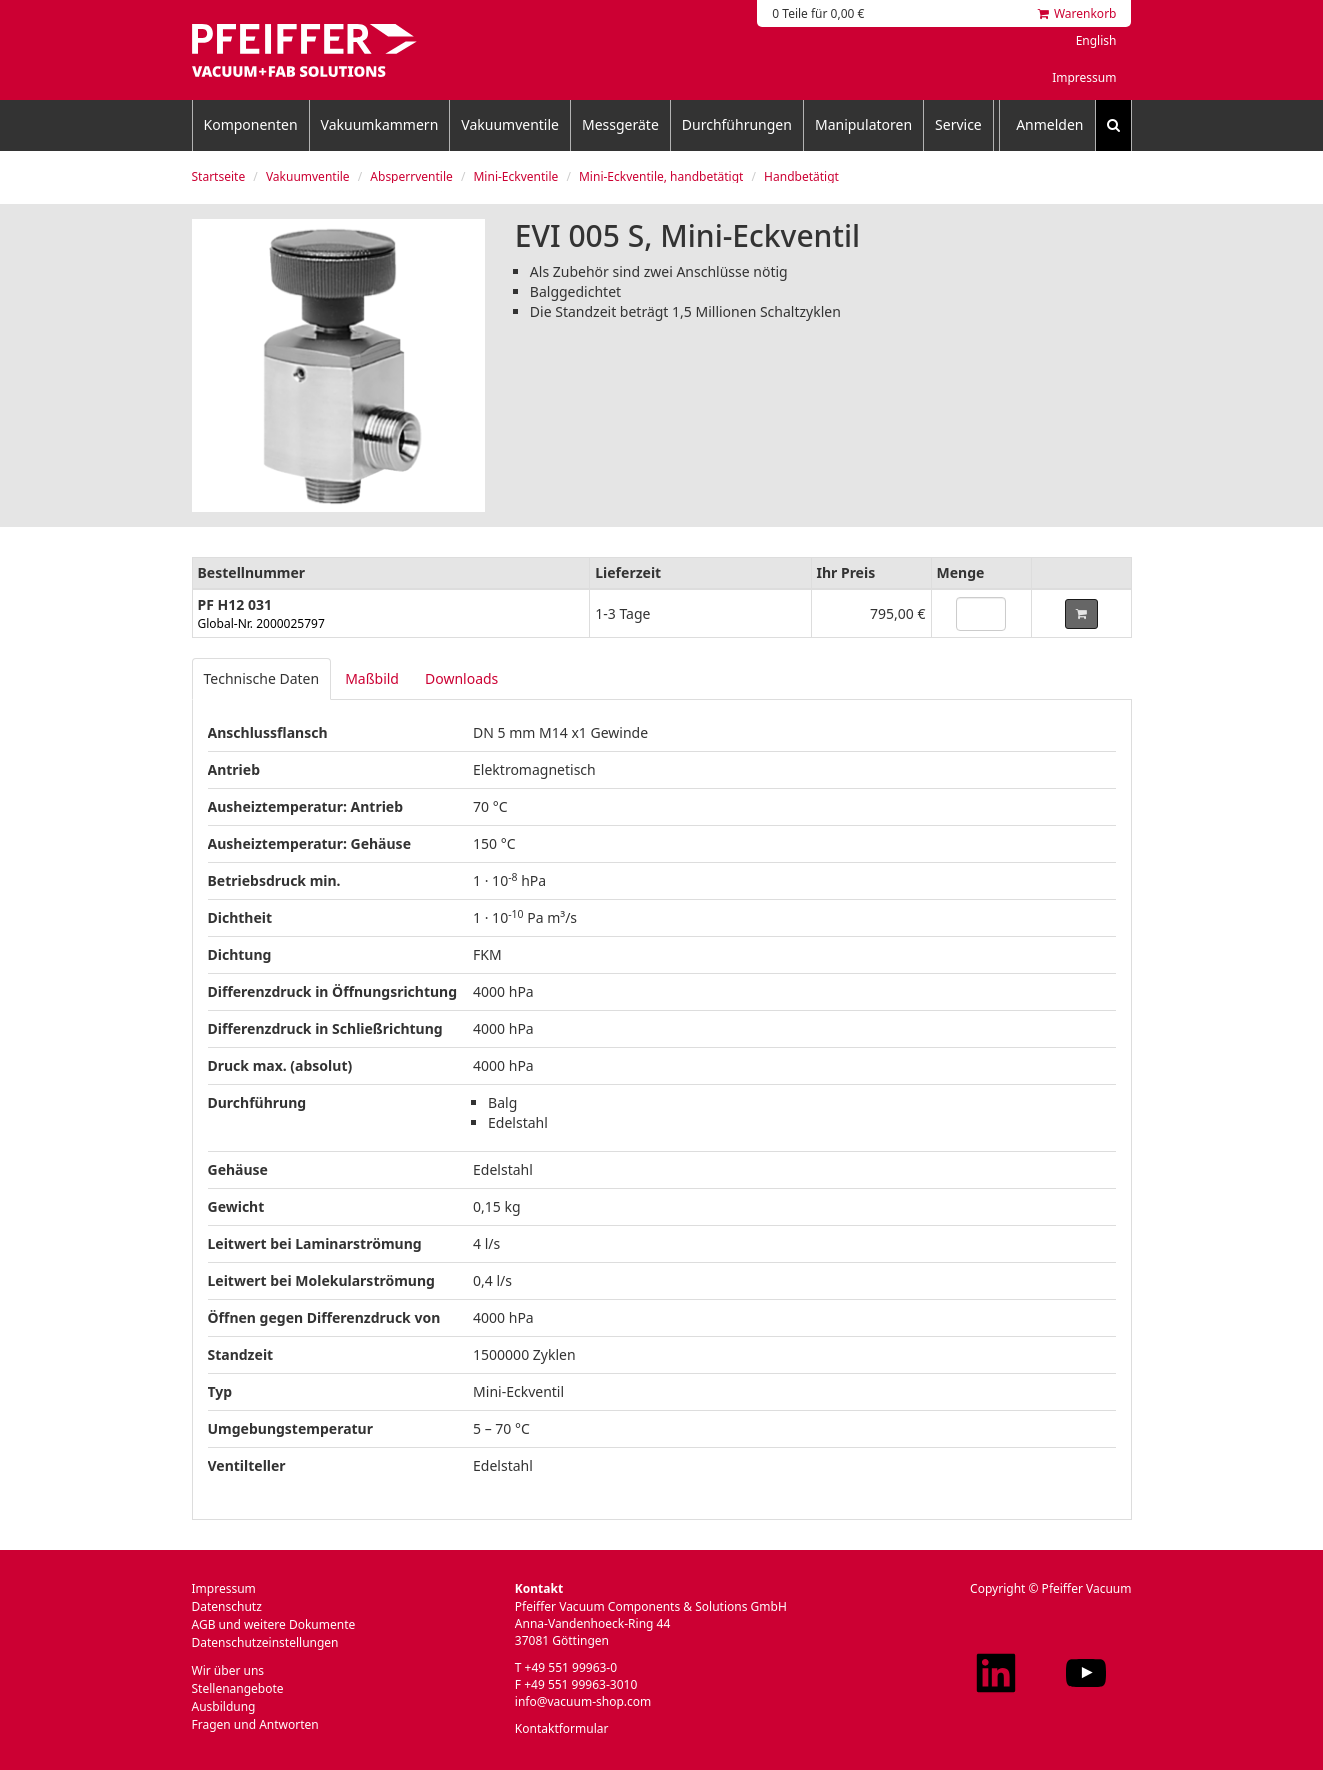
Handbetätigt (801, 176)
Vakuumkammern (380, 124)
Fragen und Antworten (255, 1724)
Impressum (1084, 77)
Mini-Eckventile (515, 176)
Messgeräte (620, 124)
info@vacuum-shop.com (583, 1701)
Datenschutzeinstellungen (265, 1642)
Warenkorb (1077, 13)
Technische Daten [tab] (262, 678)
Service (958, 124)
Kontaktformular (562, 1728)
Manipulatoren (863, 124)
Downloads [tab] (461, 678)
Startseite (219, 176)
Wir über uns (228, 1670)
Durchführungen (737, 124)
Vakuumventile (510, 124)
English (1096, 40)
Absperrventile (411, 176)
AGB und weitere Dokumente (274, 1624)
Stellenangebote (238, 1688)
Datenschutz (227, 1606)
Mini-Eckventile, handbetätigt (661, 176)
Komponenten (251, 124)
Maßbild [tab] (372, 678)
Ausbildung (224, 1706)
